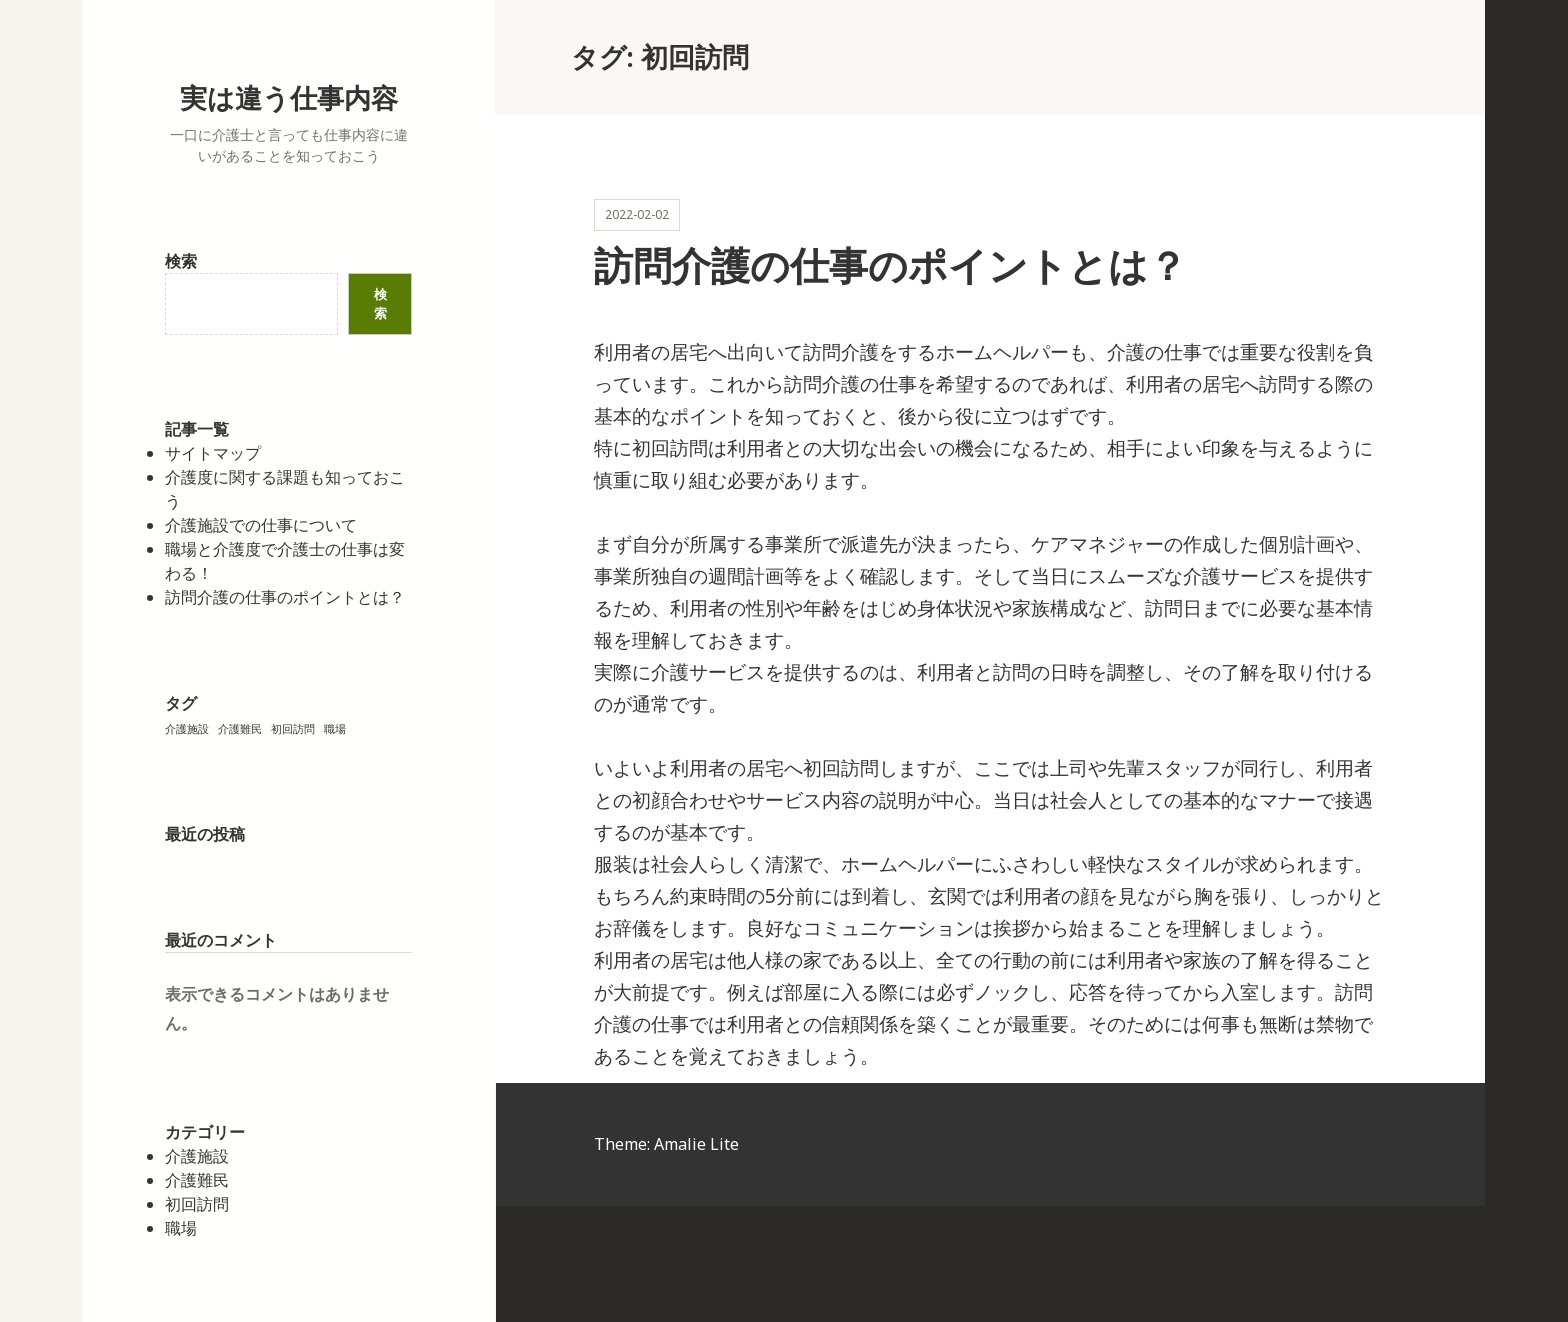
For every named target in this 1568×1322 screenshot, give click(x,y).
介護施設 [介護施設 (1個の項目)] (187, 729)
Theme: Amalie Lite (666, 1144)
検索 (181, 261)
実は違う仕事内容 (289, 97)
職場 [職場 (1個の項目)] (335, 729)
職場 (181, 1228)
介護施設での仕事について (261, 525)
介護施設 (197, 1156)
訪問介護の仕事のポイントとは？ (285, 597)
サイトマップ (213, 453)
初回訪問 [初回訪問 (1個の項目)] (293, 729)
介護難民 (197, 1180)
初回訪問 (197, 1204)
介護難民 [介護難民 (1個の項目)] (240, 729)
